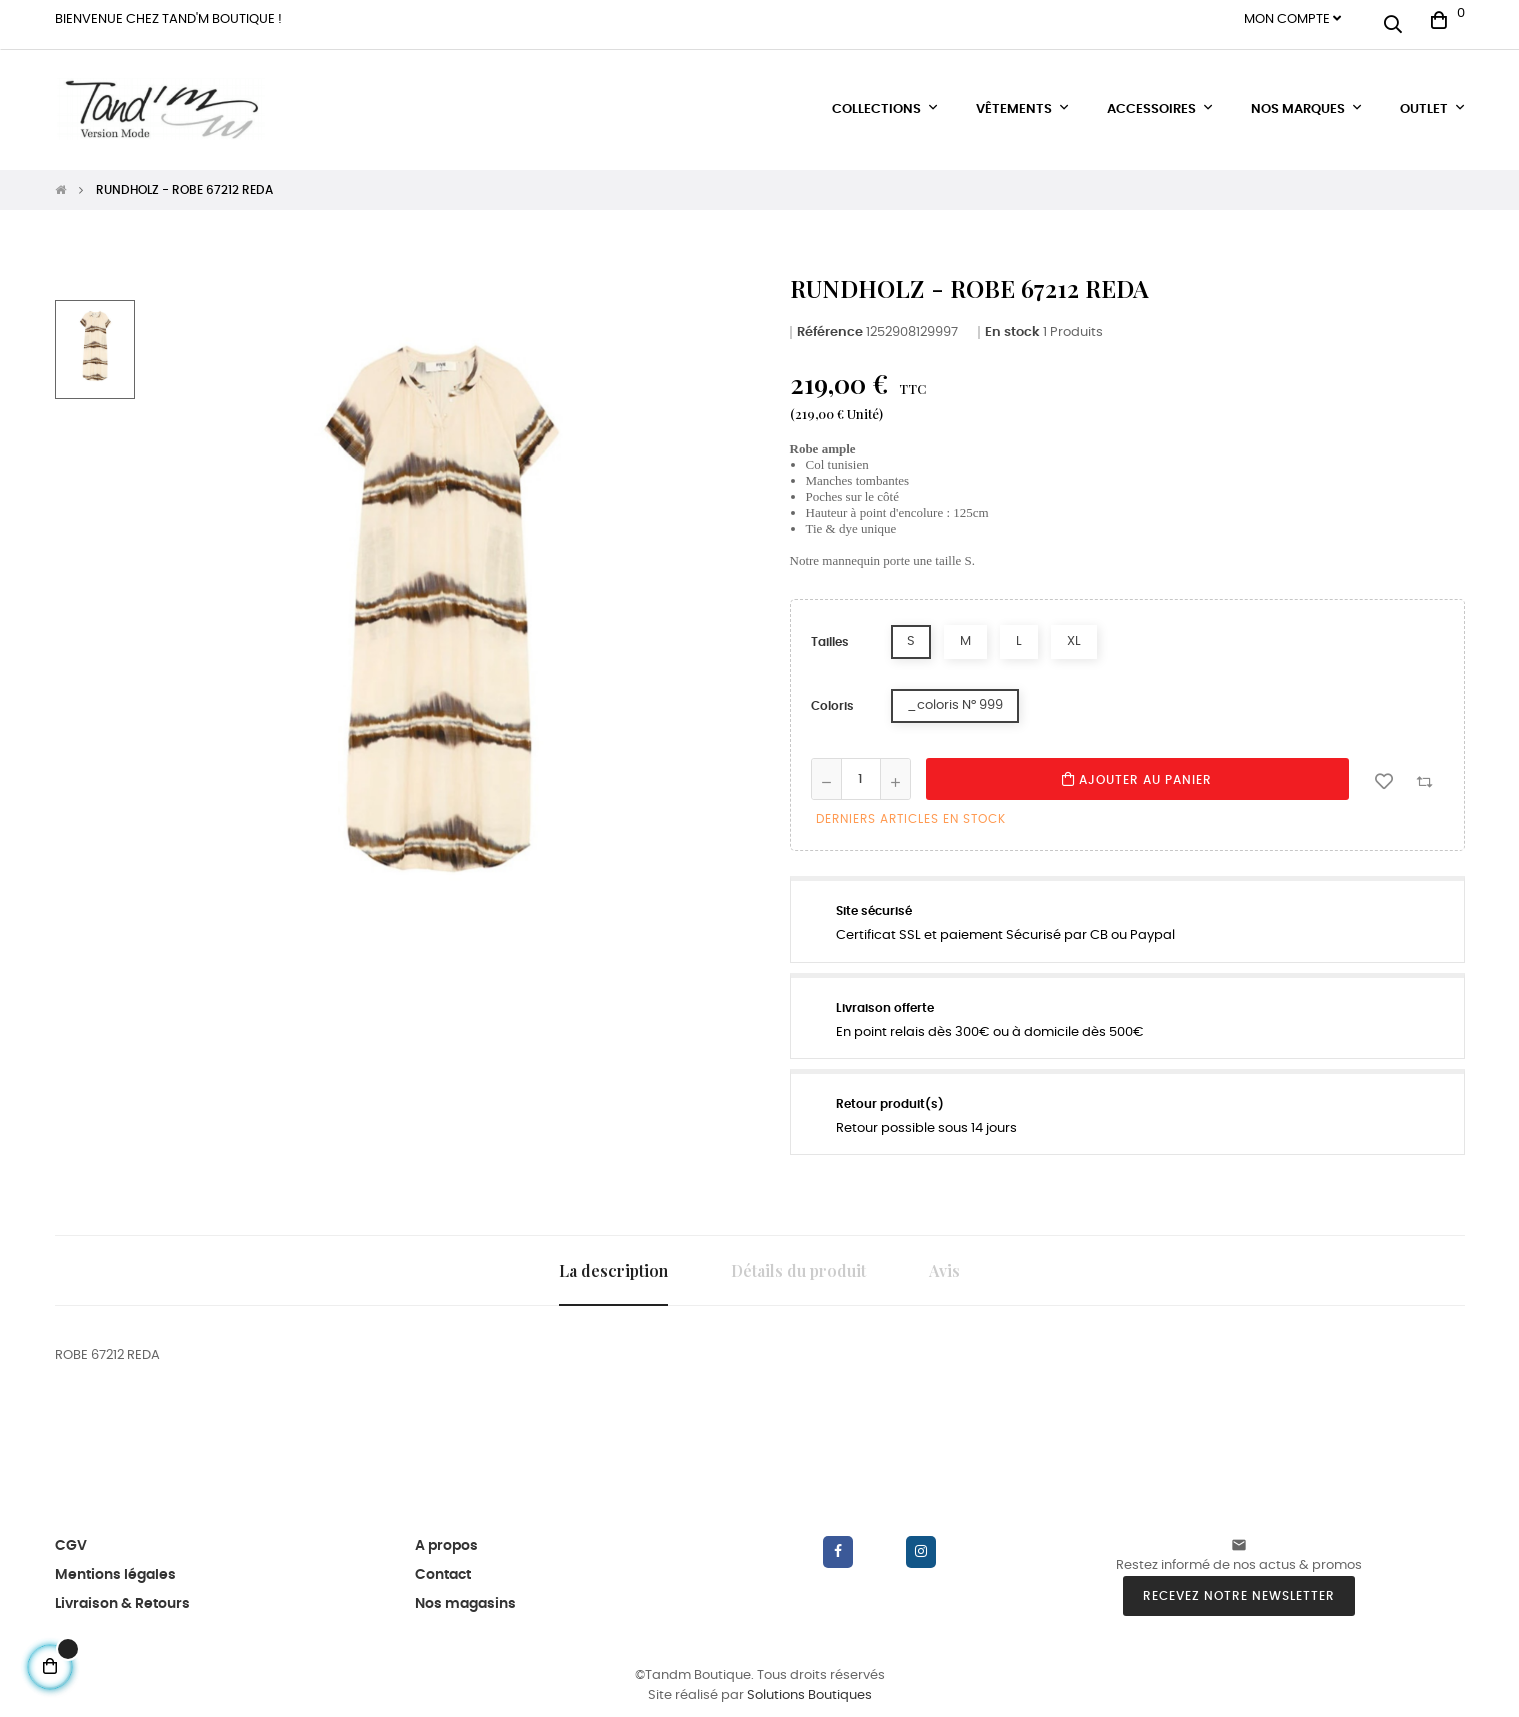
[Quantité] (861, 770)
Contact (443, 1565)
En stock (1012, 322)
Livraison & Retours (122, 1594)
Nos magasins (465, 1594)
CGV (71, 1536)
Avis (944, 1260)
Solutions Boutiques (809, 1686)
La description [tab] (613, 1260)
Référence (830, 322)
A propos (446, 1536)
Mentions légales (115, 1565)
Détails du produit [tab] (798, 1260)
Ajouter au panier (1137, 770)
